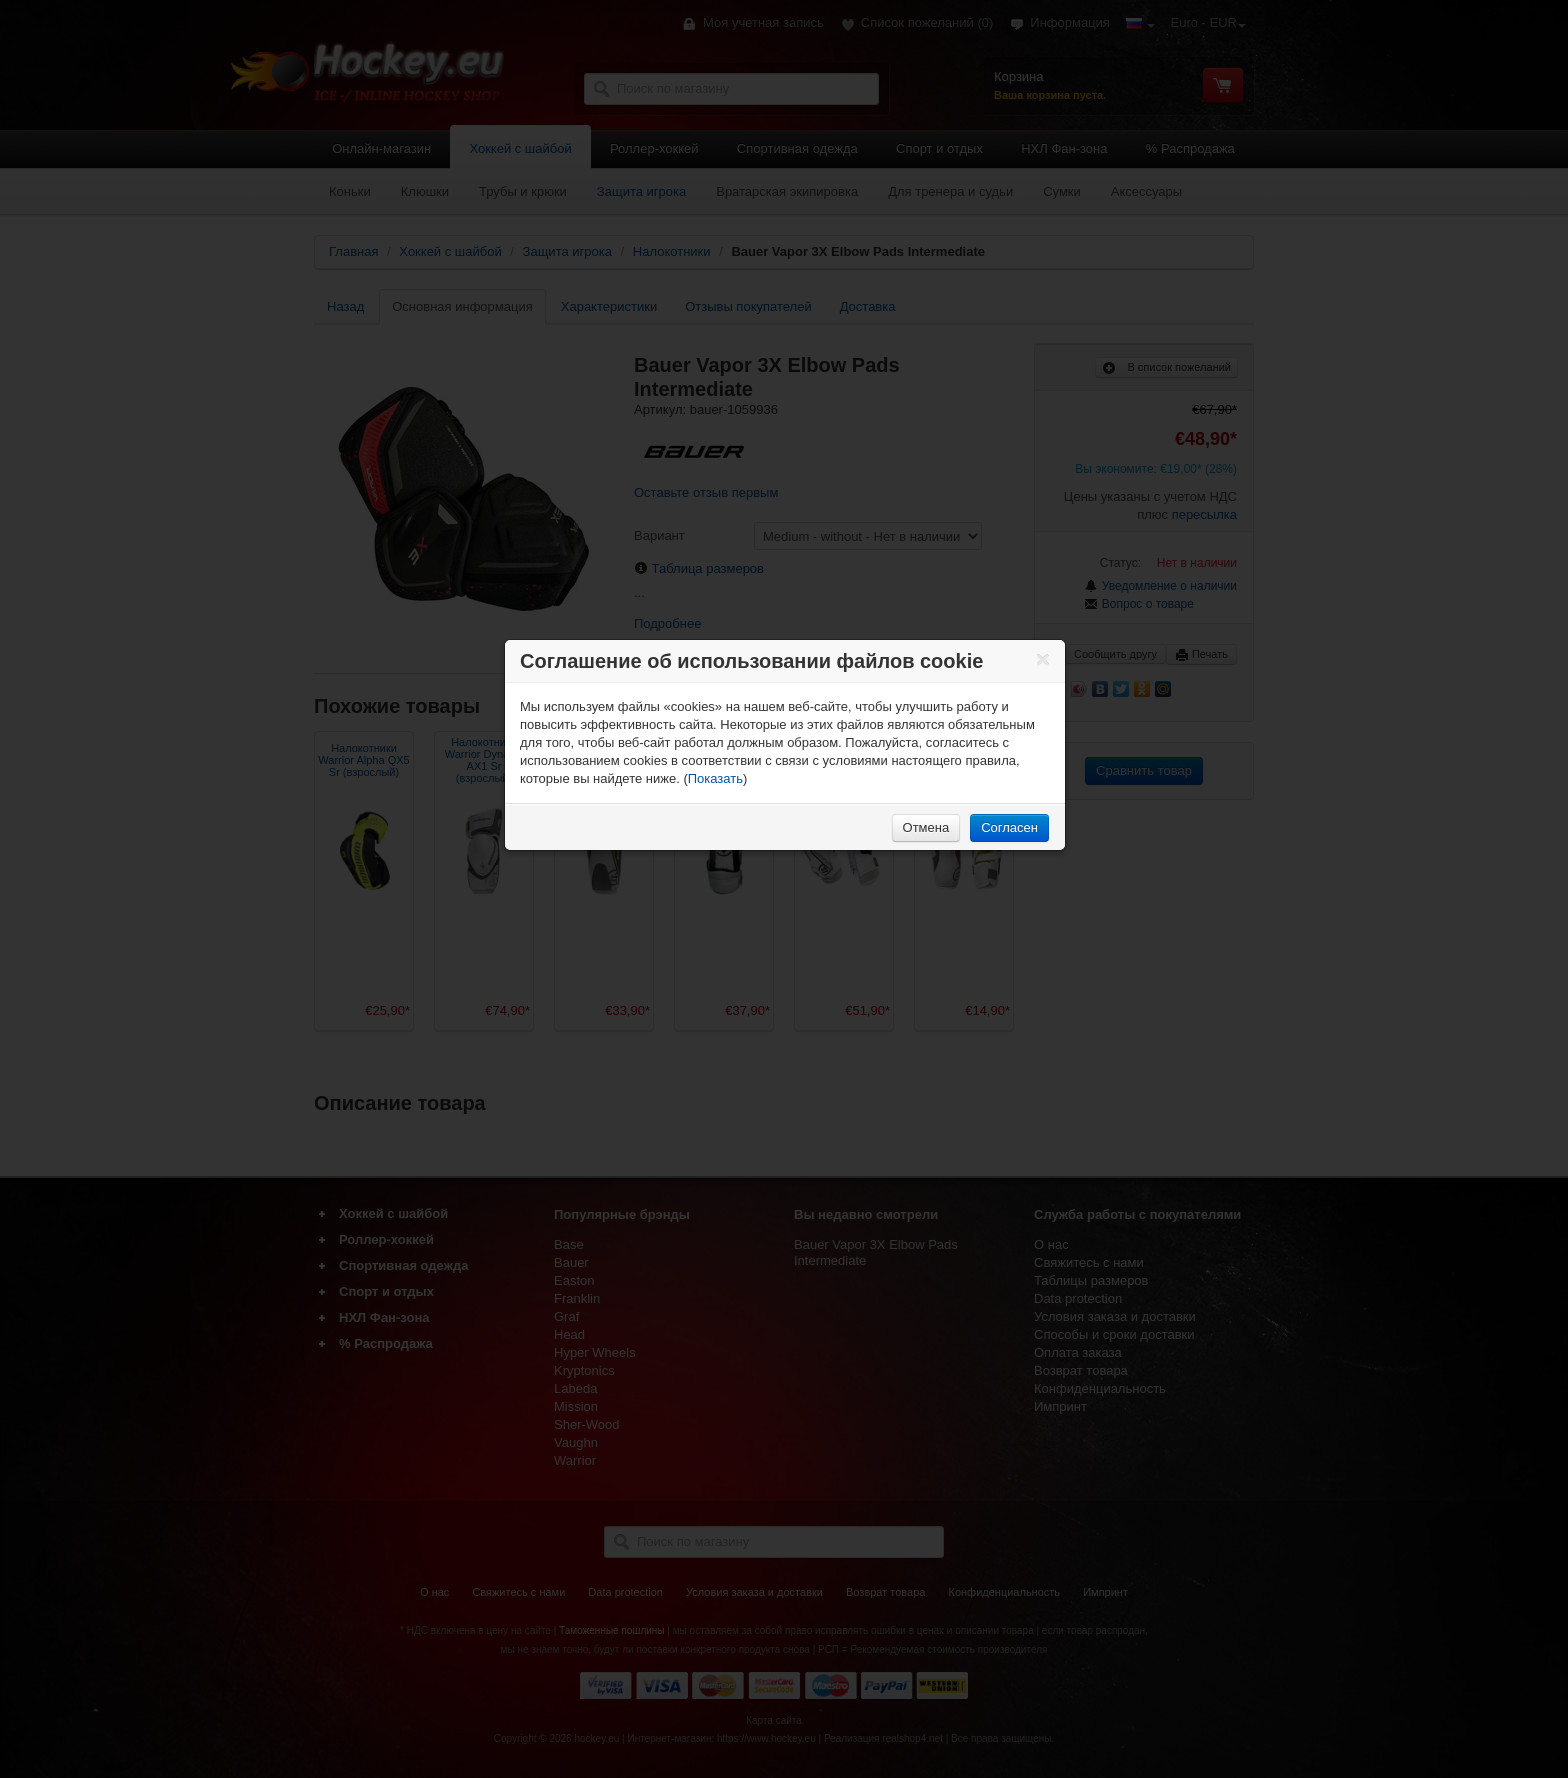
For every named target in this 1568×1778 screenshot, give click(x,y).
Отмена (926, 827)
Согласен (1009, 827)
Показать (715, 778)
